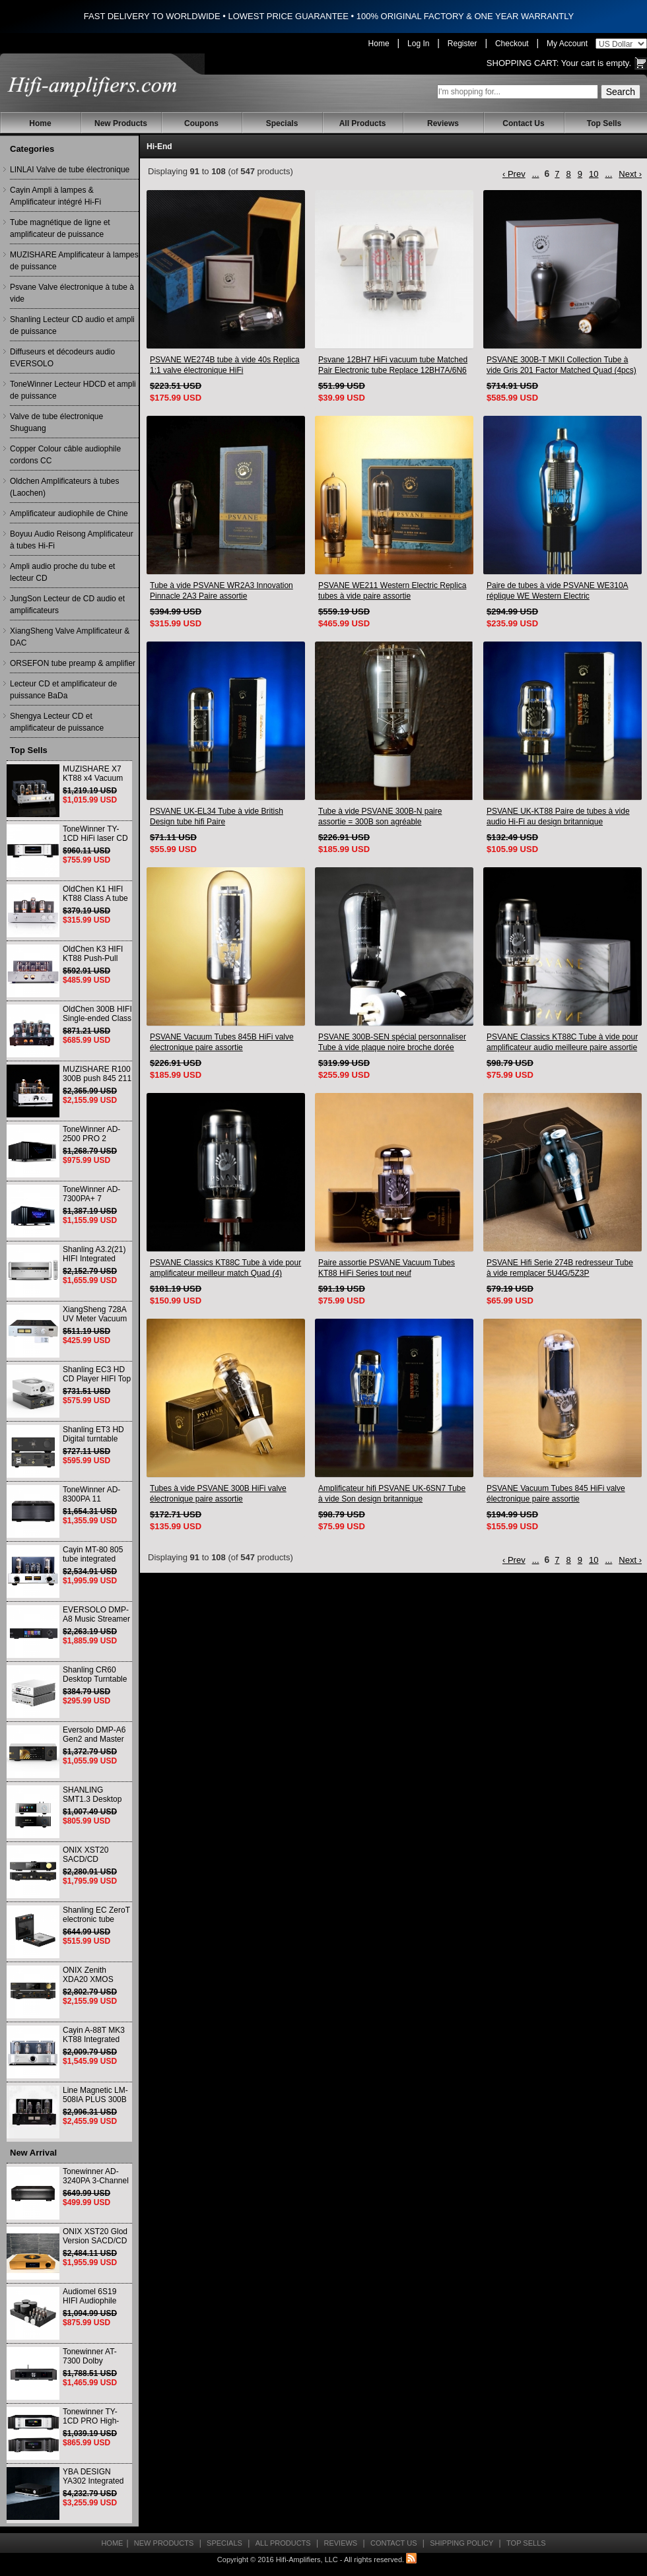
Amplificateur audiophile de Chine (69, 513)
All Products (362, 123)
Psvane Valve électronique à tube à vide (72, 293)
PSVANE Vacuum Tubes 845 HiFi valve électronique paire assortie (556, 1493)
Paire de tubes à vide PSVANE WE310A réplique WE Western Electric (558, 591)
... (535, 174)
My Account (567, 43)
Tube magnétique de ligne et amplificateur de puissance (60, 228)
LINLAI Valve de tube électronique (69, 169)
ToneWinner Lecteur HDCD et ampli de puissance (73, 390)
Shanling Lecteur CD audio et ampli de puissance (72, 325)
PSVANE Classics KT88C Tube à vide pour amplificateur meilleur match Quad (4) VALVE (225, 1268)
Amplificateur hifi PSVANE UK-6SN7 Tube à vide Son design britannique (391, 1493)
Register (462, 43)
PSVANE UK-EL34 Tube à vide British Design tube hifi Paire (216, 816)
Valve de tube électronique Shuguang (56, 422)
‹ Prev (514, 174)
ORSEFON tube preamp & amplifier (72, 663)
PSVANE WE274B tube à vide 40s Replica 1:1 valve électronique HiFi (225, 365)
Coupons (201, 123)
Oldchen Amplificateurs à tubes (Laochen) (64, 487)
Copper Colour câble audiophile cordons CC (65, 454)
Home (379, 43)
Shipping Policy (461, 2543)
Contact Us (523, 123)
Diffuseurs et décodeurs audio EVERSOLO (62, 357)
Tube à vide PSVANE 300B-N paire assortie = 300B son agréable (380, 816)
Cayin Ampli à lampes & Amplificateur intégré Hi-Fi (55, 196)
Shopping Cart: (523, 63)
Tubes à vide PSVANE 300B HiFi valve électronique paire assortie (218, 1493)
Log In (418, 43)
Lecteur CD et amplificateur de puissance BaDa (63, 689)
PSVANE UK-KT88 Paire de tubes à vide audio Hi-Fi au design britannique (558, 816)
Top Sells (604, 123)
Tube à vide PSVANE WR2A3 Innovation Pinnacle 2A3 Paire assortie (221, 591)
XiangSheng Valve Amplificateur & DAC (69, 636)
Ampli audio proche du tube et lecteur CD (62, 572)
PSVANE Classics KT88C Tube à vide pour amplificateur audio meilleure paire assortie (562, 1042)
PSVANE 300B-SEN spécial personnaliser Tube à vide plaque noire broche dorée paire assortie (392, 1042)
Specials (282, 123)
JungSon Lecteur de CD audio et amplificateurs (67, 604)
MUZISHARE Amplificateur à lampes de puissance (74, 260)
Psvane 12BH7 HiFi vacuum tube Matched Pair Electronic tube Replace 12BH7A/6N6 (392, 365)
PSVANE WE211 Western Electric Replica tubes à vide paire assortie (392, 591)
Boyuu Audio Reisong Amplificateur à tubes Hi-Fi (71, 539)
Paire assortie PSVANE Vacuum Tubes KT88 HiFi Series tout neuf (386, 1268)
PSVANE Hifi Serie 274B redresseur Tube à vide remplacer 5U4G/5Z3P (560, 1268)
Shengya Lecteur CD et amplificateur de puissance (57, 722)
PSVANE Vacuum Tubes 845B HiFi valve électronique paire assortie (222, 1042)
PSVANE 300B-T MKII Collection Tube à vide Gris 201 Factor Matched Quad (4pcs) (561, 365)
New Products (120, 123)
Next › (630, 174)
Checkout (512, 43)
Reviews (443, 123)
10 (593, 174)
